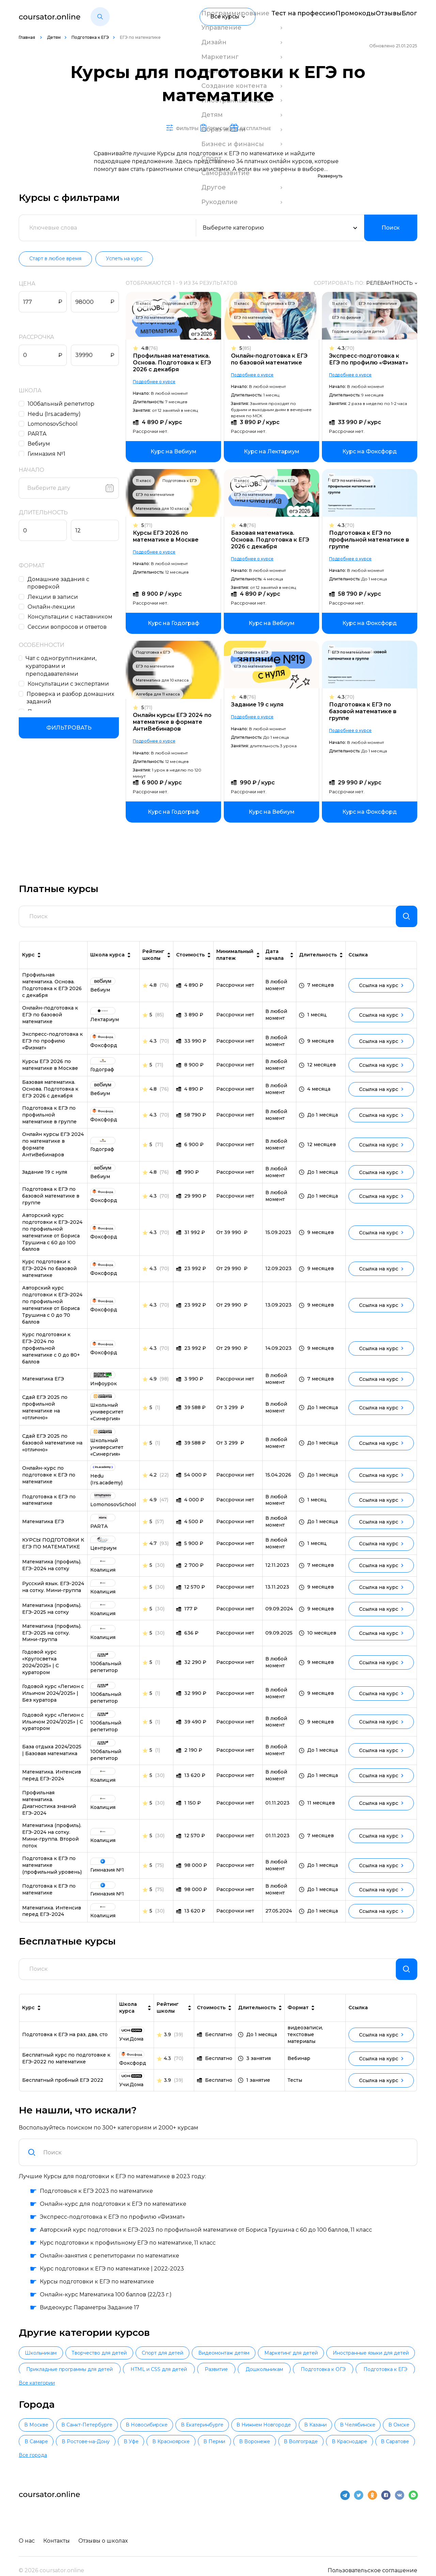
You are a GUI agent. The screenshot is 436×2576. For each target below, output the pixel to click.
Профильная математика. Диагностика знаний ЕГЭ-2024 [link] (49, 1808)
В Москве (43, 2425)
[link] (176, 452)
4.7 (153, 1549)
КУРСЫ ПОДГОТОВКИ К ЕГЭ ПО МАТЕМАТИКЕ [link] (53, 1549)
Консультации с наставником (71, 617)
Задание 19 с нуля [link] (44, 1178)
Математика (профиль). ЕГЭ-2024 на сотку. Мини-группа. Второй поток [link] (51, 1841)
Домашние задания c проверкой (60, 583)
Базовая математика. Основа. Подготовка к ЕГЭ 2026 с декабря (272, 540)
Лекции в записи (54, 597)
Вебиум (40, 444)
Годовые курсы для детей (358, 331)
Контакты (58, 2530)
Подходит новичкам (58, 704)
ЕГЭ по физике (346, 317)
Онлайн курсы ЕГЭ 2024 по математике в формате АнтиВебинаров (175, 722)
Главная (27, 37)
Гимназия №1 (48, 454)
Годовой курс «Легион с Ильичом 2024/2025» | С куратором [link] (53, 1727)
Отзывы (378, 16)
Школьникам (50, 2365)
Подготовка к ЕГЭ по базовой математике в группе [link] (50, 1202)
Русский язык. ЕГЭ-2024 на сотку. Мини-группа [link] (53, 1592)
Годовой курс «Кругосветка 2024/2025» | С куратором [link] (40, 1668)
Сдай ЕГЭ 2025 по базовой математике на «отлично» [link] (52, 1448)
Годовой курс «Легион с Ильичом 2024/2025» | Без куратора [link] (53, 1699)
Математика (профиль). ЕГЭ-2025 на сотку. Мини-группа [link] (51, 1639)
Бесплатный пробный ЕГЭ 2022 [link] (62, 2091)
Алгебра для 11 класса (161, 694)
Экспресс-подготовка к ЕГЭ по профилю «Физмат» (368, 359)
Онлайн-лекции (53, 607)
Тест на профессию (275, 16)
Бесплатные (282, 127)
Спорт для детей (208, 2365)
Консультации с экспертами (70, 676)
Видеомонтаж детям (287, 2365)
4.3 (346, 349)
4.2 (153, 1481)
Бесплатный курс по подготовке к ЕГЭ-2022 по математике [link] (66, 2069)
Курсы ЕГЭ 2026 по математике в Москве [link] (50, 1070)
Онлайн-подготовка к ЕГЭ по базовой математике (271, 359)
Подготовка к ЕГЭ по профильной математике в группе (369, 540)
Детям (54, 37)
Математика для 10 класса (165, 508)
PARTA (38, 434)
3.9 (167, 2046)
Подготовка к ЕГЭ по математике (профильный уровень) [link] (52, 1871)
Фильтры (155, 127)
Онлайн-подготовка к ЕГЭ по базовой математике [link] (50, 1020)
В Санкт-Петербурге (107, 2425)
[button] (100, 16)
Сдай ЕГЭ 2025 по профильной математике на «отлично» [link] (44, 1413)
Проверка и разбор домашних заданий (72, 690)
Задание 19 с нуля (259, 705)
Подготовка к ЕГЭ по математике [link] (49, 1505)
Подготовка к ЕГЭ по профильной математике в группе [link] (49, 1120)
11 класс (147, 303)
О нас (27, 2530)
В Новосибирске (181, 2425)
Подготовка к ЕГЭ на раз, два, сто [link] (65, 2046)
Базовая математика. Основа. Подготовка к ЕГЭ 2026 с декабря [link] (50, 1095)
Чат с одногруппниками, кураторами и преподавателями (74, 662)
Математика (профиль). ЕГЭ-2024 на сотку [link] (51, 1570)
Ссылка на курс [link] (381, 991)
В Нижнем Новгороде (326, 2425)
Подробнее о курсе (157, 382)
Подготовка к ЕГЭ (90, 37)
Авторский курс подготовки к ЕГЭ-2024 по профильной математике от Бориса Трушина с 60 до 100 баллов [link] (52, 1238)
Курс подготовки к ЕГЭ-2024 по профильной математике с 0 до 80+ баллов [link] (51, 1354)
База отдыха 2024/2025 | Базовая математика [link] (51, 1755)
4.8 (153, 349)
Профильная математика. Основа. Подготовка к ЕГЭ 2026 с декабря (175, 363)
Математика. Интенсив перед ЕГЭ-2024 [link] (51, 1781)
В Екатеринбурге (250, 2425)
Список (216, 127)
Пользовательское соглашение (372, 2560)
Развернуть (330, 176)
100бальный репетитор (62, 404)
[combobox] (226, 2163)
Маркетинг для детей (373, 2365)
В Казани (391, 2425)
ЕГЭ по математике (158, 317)
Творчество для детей (126, 2365)
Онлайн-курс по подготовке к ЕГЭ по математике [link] (48, 1480)
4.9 (153, 1384)
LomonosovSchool (54, 424)
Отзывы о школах (106, 2530)
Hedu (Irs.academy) (55, 414)
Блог (410, 16)
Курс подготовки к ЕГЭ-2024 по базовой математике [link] (49, 1274)
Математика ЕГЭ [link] (43, 1384)
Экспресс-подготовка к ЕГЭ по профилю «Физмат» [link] (52, 1047)
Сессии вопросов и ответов (68, 627)
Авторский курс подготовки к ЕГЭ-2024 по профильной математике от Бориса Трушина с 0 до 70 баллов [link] (52, 1311)
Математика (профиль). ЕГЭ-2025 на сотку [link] (51, 1614)
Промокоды (334, 16)
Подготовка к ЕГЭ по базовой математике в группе (362, 712)
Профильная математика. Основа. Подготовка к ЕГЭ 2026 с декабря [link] (52, 991)
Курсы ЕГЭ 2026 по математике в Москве (169, 536)
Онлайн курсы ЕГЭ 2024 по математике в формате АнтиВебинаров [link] (53, 1150)
